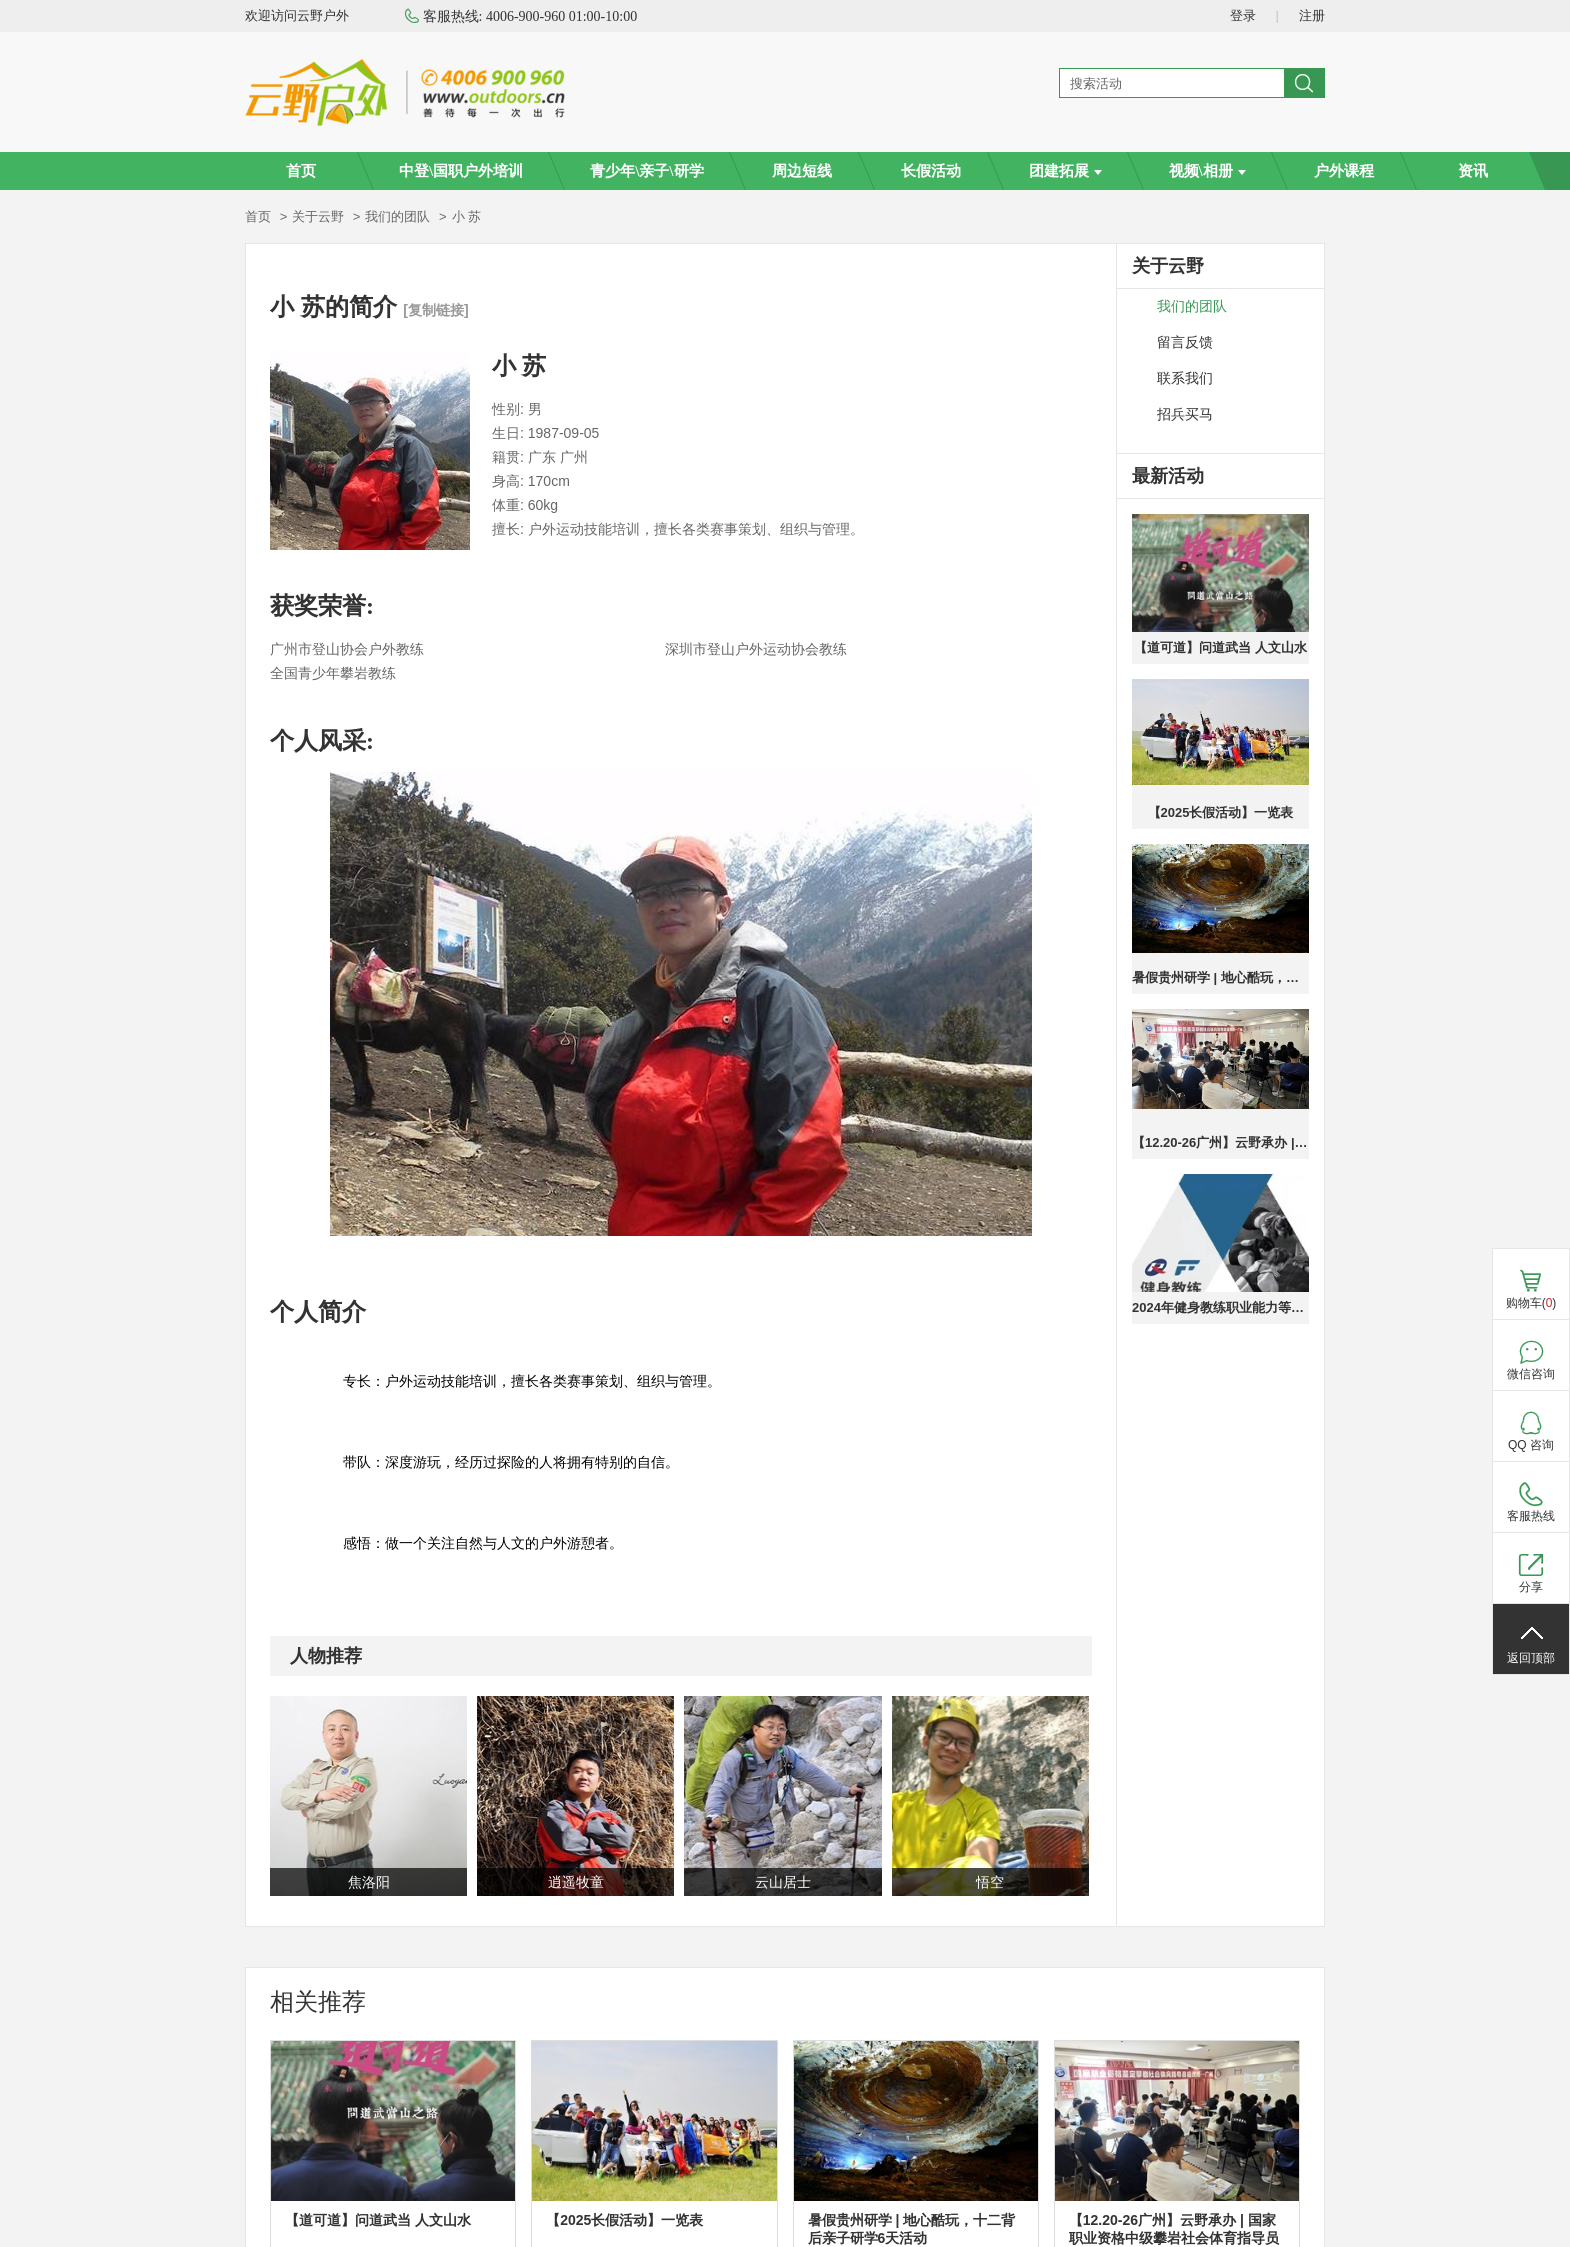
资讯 (1473, 171)
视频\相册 (1207, 171)
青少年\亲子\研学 (646, 171)
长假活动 (931, 171)
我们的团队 (397, 216)
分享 (1531, 1587)
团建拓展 (1065, 171)
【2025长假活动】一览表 (1221, 812)
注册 (1312, 15)
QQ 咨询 (1531, 1445)
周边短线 (802, 171)
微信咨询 (1531, 1374)
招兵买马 (1185, 414)
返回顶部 (1531, 1658)
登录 (1243, 15)
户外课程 (1344, 171)
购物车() (1531, 1303)
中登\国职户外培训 (461, 171)
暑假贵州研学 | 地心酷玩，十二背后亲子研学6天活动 (1220, 977)
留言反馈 (1185, 342)
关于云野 (318, 216)
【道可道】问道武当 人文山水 (1220, 647)
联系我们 (1185, 378)
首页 (301, 171)
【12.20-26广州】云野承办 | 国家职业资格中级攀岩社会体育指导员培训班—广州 (1220, 1142)
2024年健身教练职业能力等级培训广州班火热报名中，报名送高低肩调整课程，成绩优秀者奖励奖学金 (1220, 1307)
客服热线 (1531, 1516)
